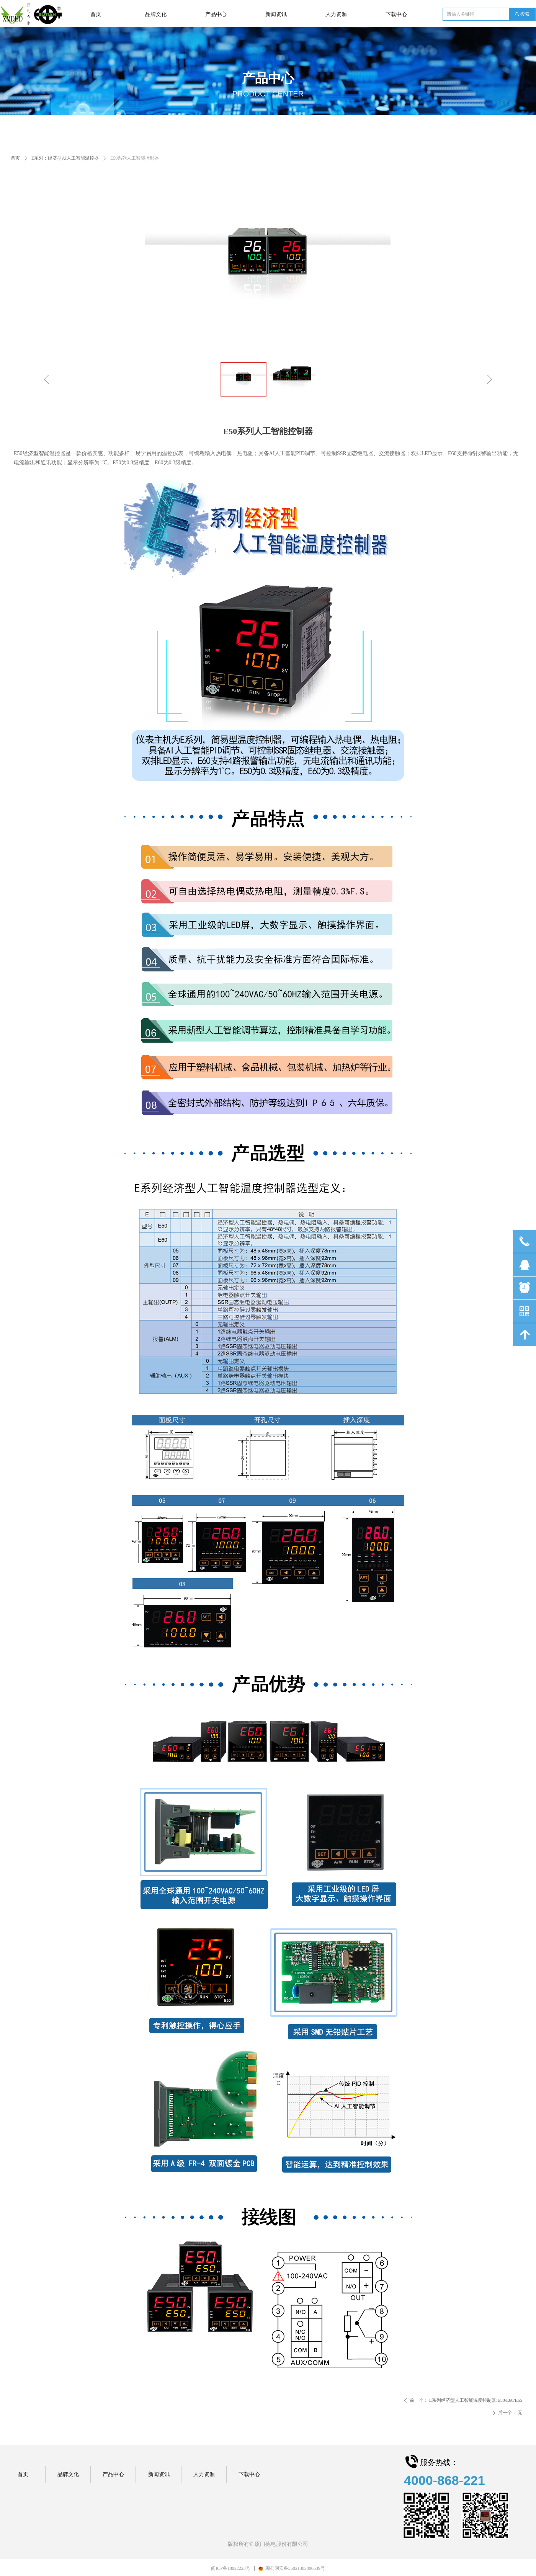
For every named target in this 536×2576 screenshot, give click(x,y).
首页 (15, 158)
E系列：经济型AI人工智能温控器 (65, 158)
